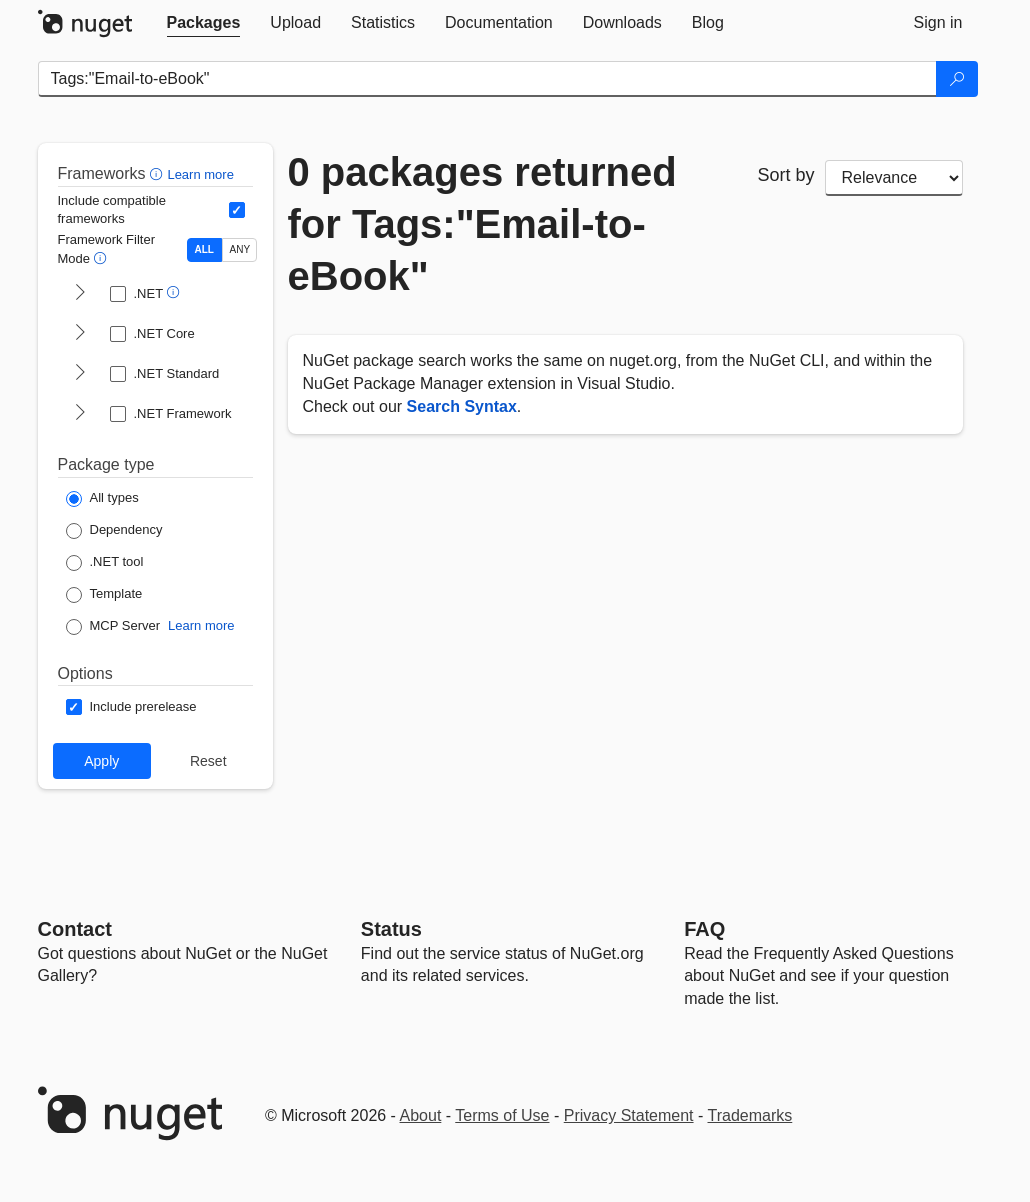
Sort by (786, 175)
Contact (75, 929)
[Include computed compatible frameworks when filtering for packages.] (237, 210)
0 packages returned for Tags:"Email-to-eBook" (482, 224)
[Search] (957, 79)
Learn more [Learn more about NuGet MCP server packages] (201, 625)
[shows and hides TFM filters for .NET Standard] (80, 374)
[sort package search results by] (894, 178)
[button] (158, 173)
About (421, 1115)
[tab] (204, 23)
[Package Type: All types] (102, 499)
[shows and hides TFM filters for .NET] (80, 294)
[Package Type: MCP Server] (113, 627)
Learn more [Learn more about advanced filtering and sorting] (200, 174)
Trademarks (750, 1115)
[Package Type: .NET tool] (105, 563)
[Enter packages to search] (487, 79)
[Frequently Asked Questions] (704, 929)
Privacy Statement (629, 1115)
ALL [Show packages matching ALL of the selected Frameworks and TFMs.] (204, 249)
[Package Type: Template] (104, 595)
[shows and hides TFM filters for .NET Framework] (80, 414)
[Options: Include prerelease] (131, 707)
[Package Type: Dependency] (114, 531)
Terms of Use (502, 1115)
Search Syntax (462, 406)
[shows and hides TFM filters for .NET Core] (80, 334)
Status (391, 929)
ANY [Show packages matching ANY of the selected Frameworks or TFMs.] (240, 249)
